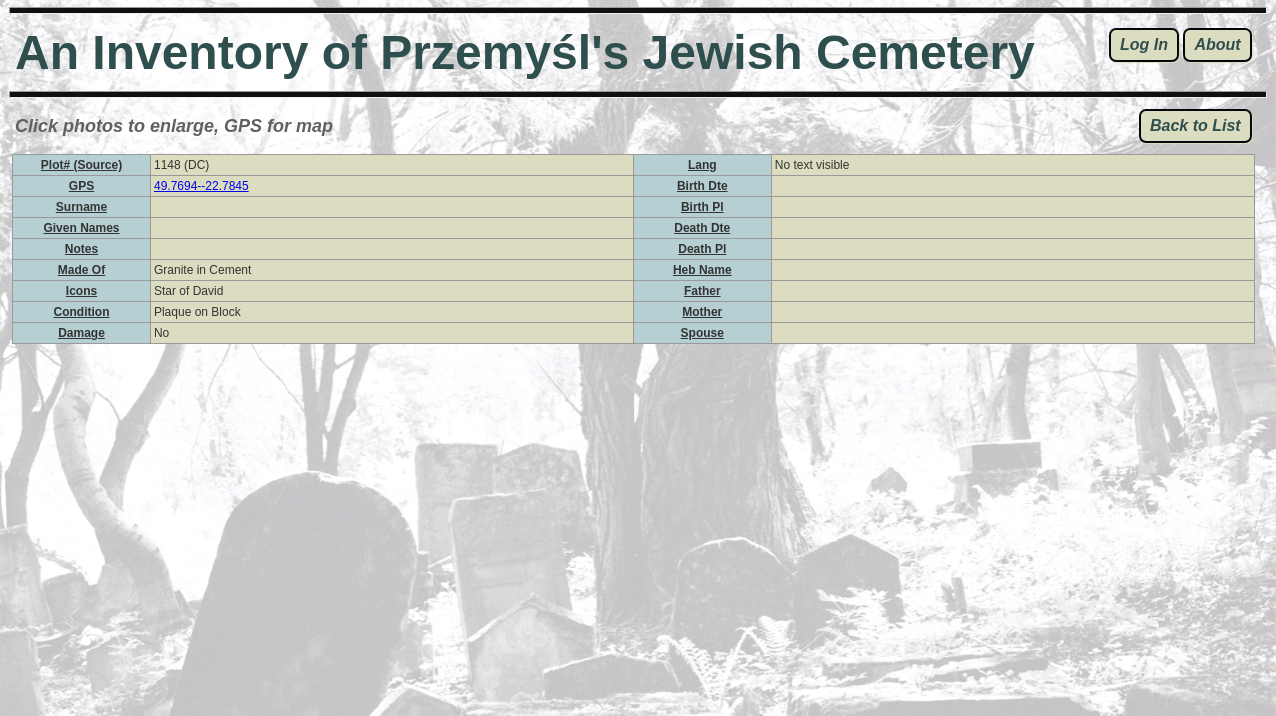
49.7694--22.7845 (201, 186)
